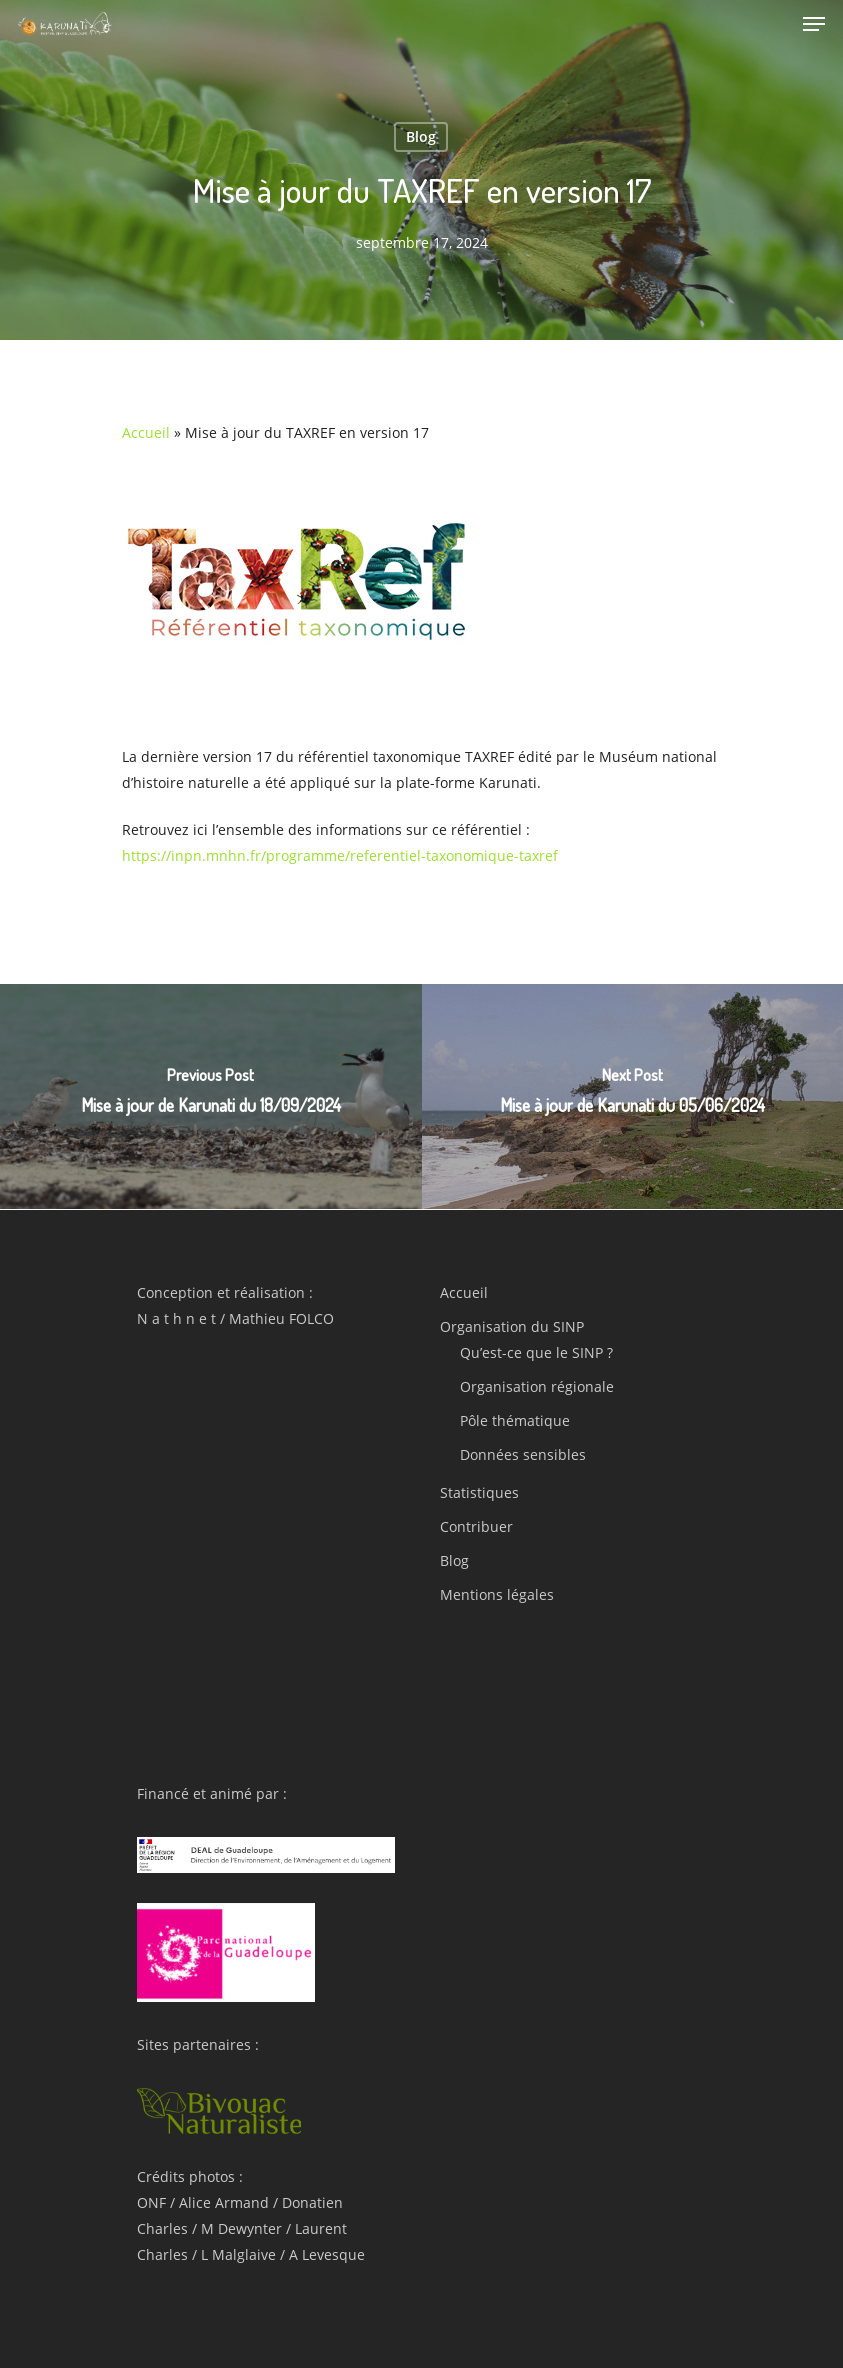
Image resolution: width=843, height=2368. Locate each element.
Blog (421, 136)
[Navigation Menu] (814, 24)
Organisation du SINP (512, 1326)
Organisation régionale (537, 1386)
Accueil (146, 432)
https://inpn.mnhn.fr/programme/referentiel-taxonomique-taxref (340, 855)
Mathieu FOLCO (281, 1318)
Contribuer (476, 1526)
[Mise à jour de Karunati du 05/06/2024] (633, 1096)
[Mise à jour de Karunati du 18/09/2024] (211, 1096)
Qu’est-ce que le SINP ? (536, 1352)
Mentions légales (497, 1594)
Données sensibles (523, 1454)
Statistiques (479, 1492)
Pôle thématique (515, 1420)
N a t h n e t (176, 1318)
